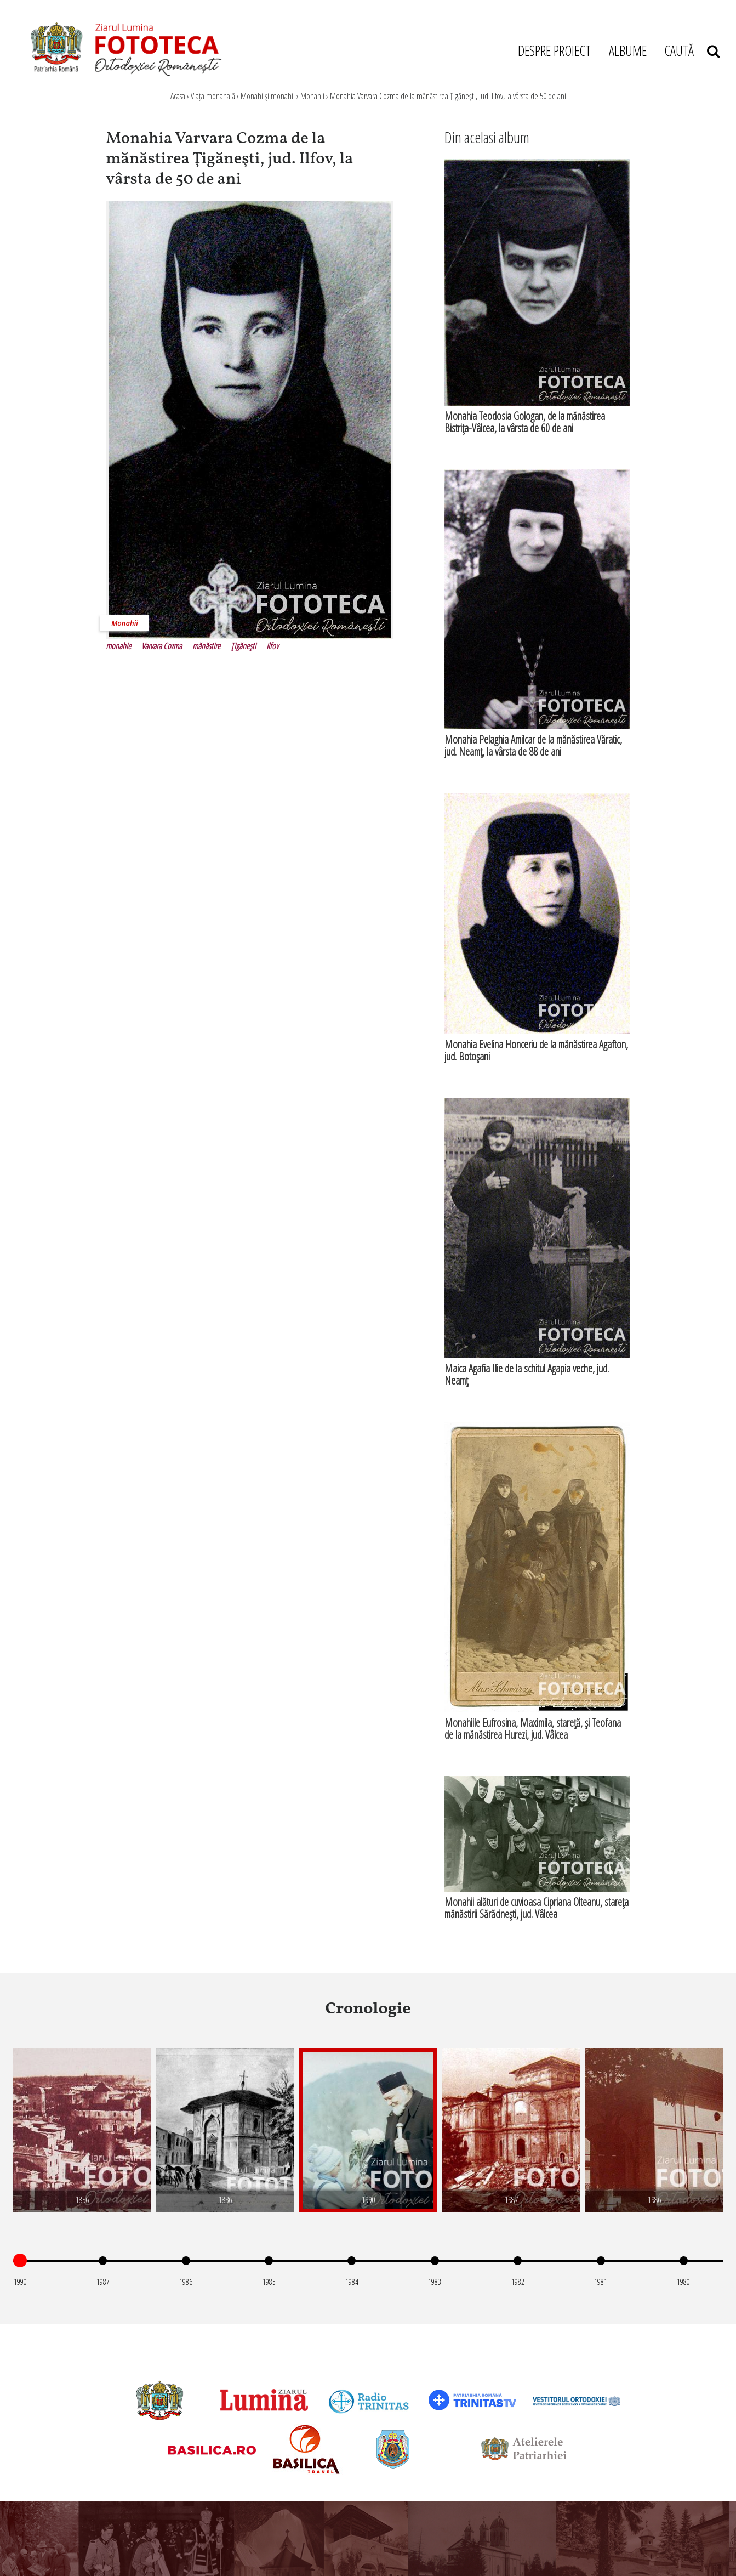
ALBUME (628, 50)
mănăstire (206, 646)
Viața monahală (213, 96)
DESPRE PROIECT (554, 50)
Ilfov (272, 646)
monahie (118, 646)
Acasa (177, 96)
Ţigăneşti (243, 646)
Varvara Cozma (161, 646)
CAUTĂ (692, 50)
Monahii (312, 96)
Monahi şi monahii (268, 96)
